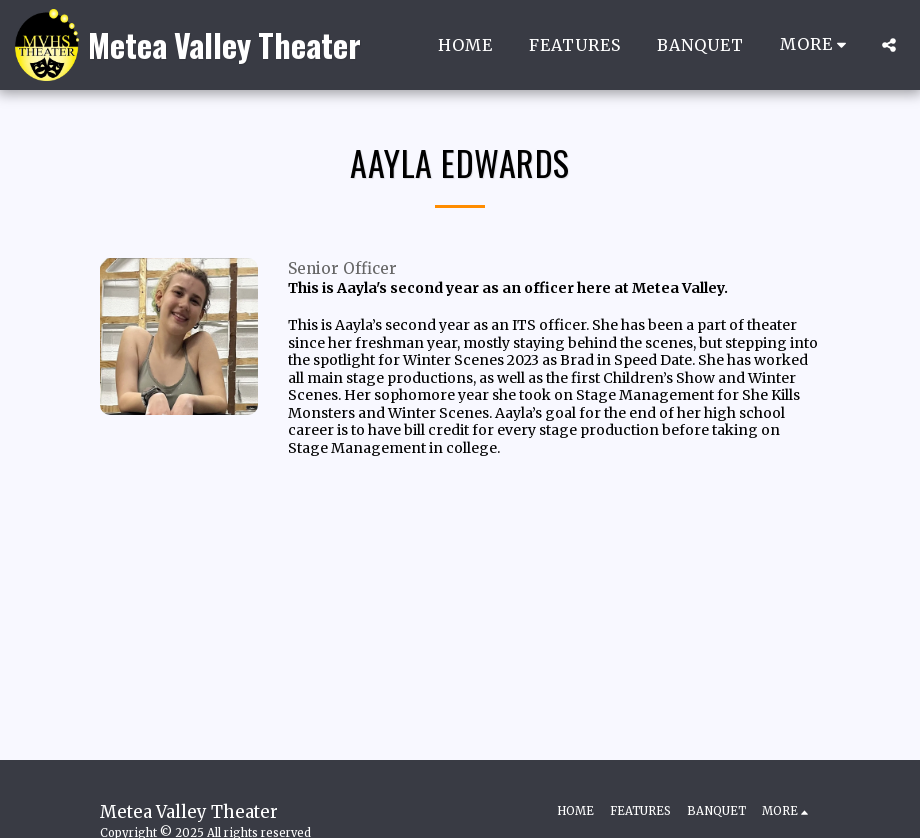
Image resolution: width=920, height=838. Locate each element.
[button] (889, 45)
